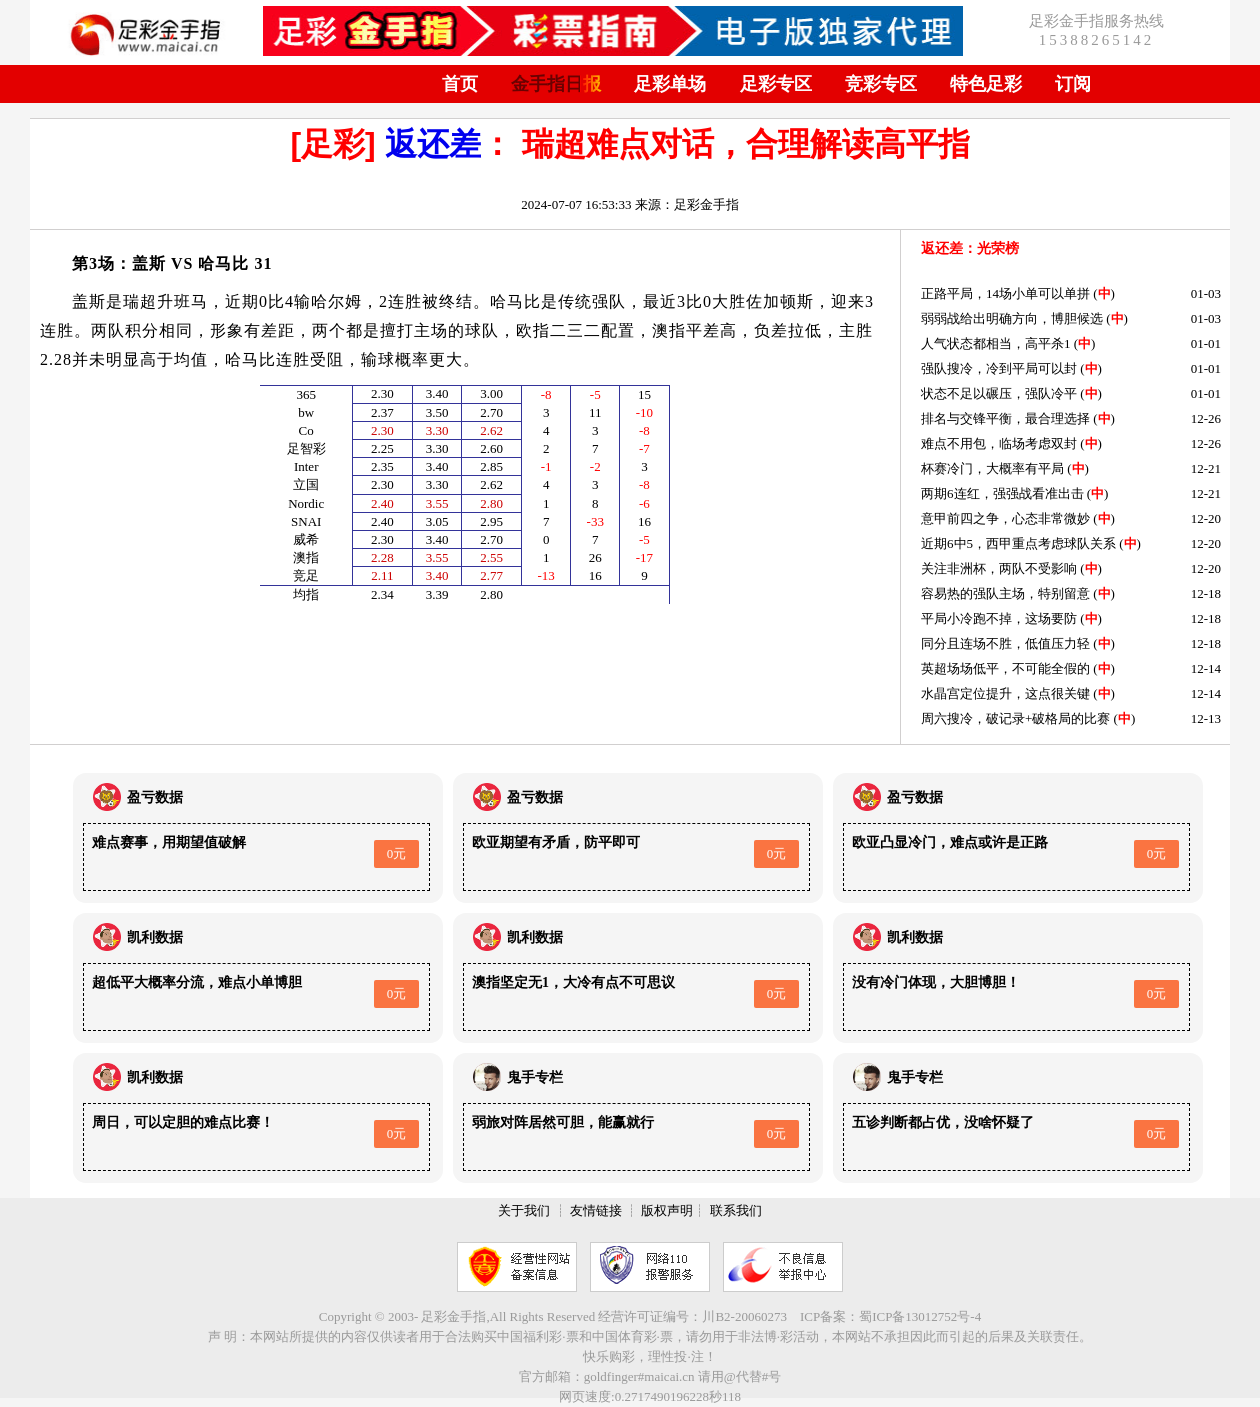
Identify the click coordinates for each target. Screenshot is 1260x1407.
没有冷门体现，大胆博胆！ (936, 982)
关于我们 (524, 1210)
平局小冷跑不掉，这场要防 (999, 618)
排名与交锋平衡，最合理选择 (1005, 418)
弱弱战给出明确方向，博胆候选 (1012, 318)
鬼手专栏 (535, 1077)
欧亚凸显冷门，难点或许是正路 (950, 842)
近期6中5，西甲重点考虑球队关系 (1018, 543)
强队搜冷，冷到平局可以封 (999, 368)
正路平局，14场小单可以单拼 (1005, 293)
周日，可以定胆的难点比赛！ (183, 1122)
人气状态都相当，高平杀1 (996, 343)
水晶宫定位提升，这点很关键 (1005, 693)
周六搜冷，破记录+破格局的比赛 (1015, 718)
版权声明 (667, 1210)
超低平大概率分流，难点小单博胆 (197, 982)
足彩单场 (670, 84)
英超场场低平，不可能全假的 (1005, 668)
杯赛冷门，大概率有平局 (992, 468)
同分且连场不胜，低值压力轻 (1005, 643)
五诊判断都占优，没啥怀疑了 (943, 1122)
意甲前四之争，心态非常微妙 (1005, 518)
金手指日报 (556, 84)
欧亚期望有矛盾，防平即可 (556, 842)
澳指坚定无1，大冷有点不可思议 (573, 982)
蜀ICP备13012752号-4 (920, 1316)
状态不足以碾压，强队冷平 (999, 393)
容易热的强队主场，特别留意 (1005, 593)
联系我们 (736, 1210)
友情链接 (596, 1210)
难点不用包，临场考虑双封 (999, 443)
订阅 (1073, 84)
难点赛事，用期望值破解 (169, 842)
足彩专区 (776, 84)
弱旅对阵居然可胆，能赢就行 (563, 1122)
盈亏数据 (155, 797)
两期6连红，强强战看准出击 (1002, 493)
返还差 (433, 144)
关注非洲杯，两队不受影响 (999, 568)
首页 (460, 84)
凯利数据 (155, 937)
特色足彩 (986, 84)
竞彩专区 (881, 84)
